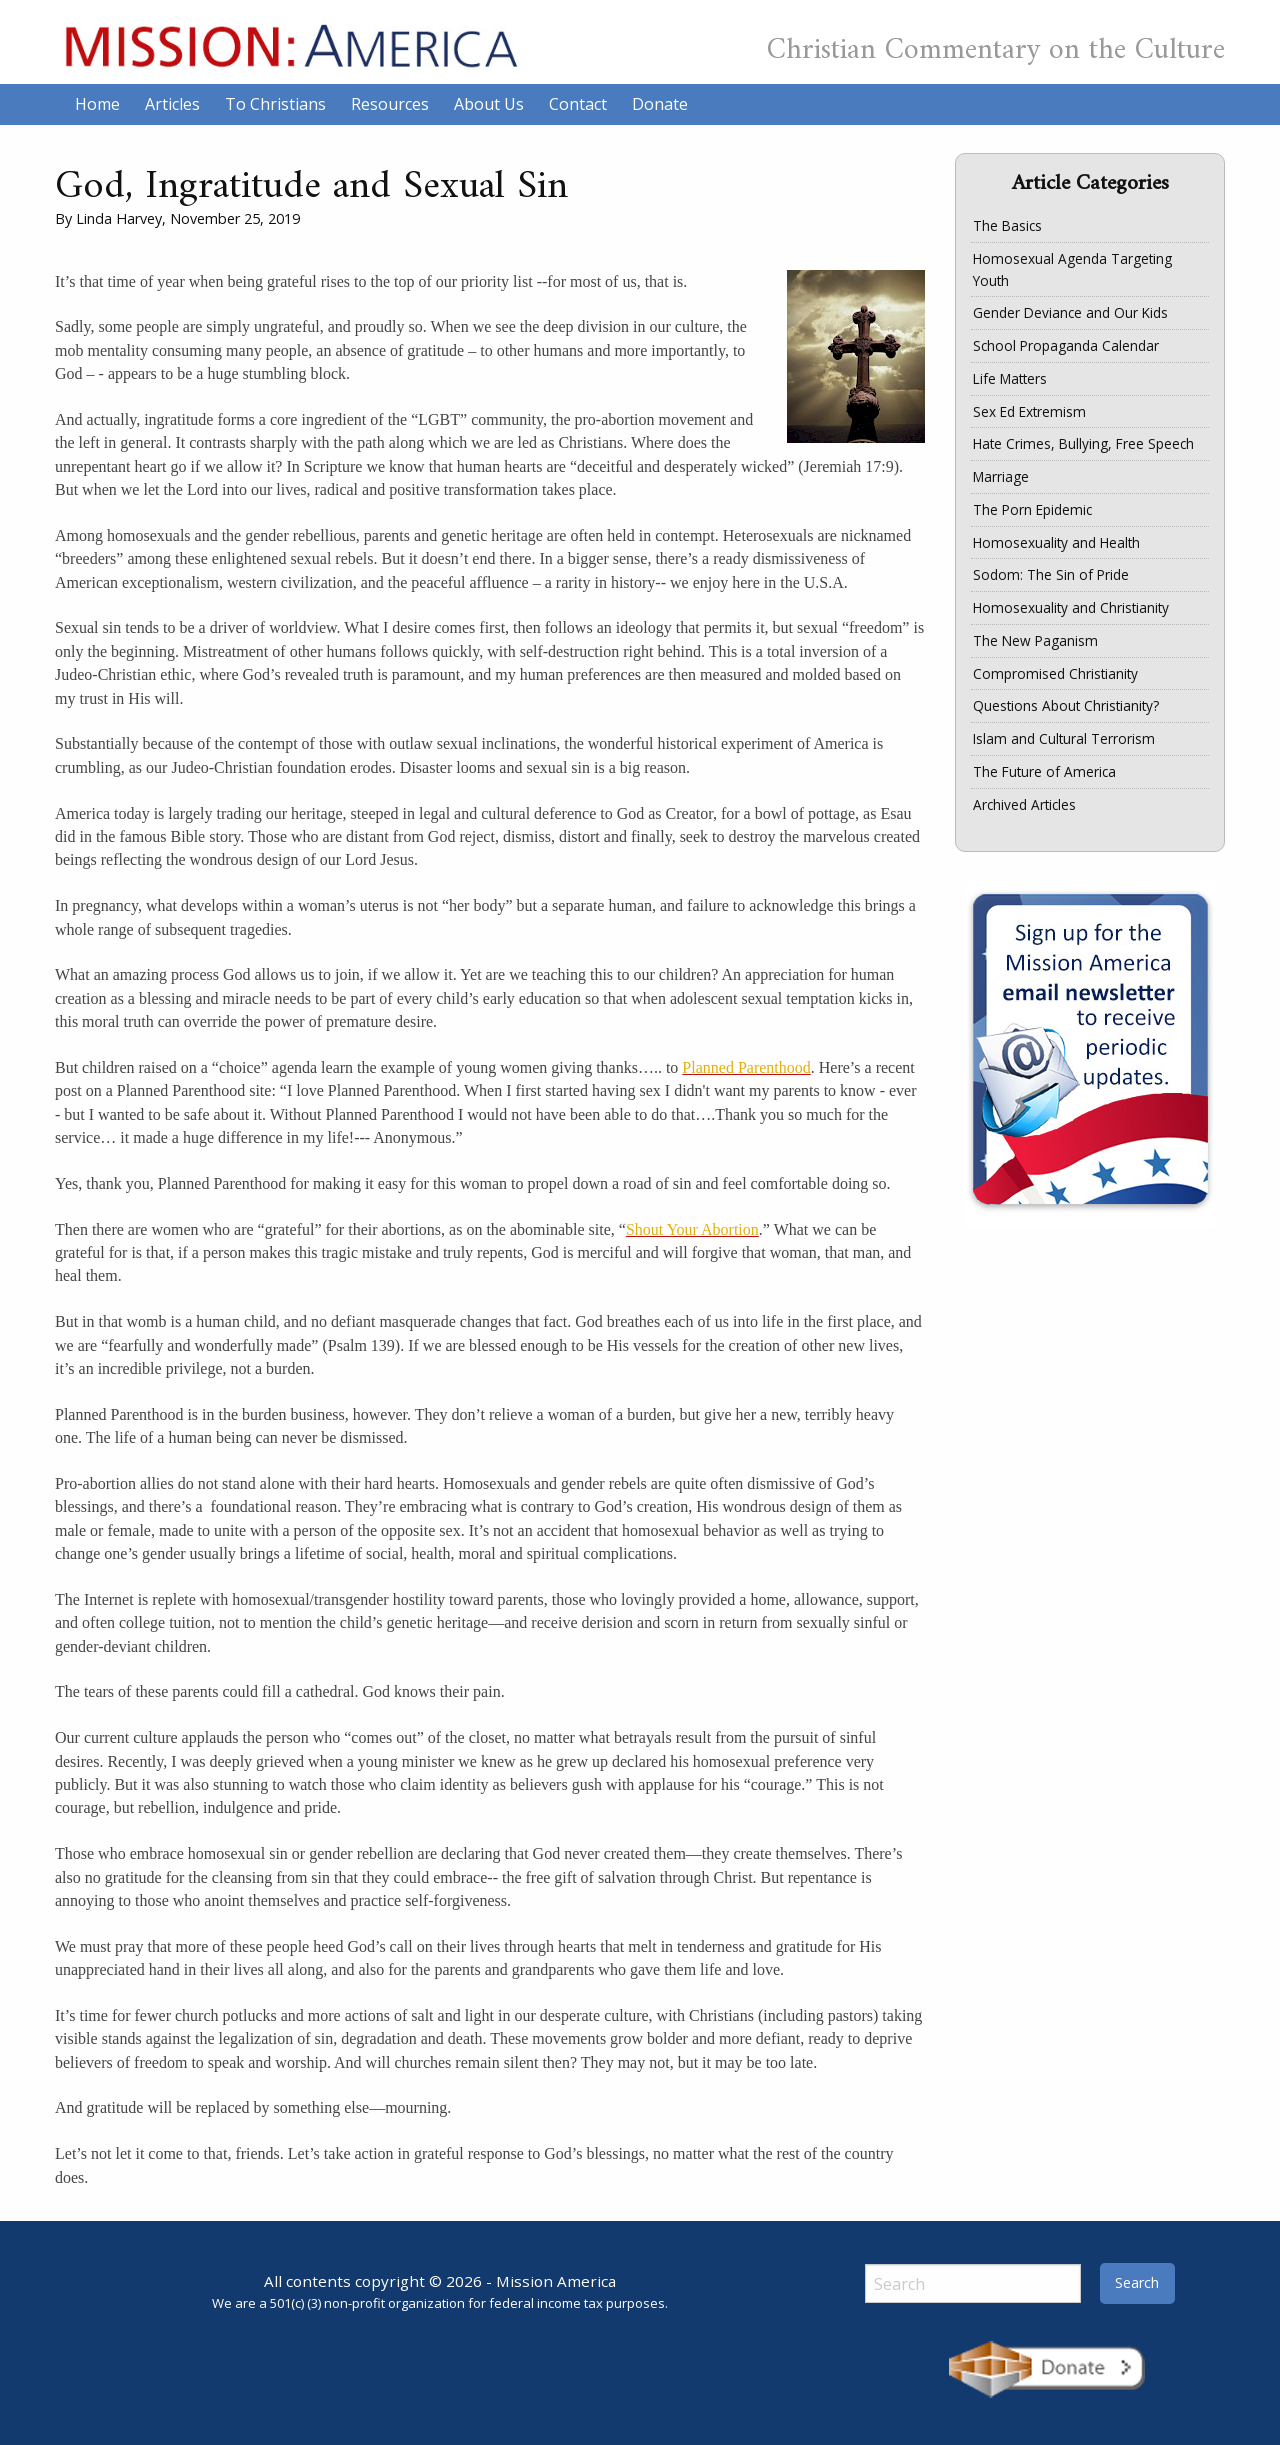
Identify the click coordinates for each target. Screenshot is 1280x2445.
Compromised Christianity (1055, 673)
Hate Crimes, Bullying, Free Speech (1083, 443)
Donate (660, 104)
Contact (578, 104)
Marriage (1001, 476)
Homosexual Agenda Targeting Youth (1072, 269)
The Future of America (1044, 771)
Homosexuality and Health (1056, 542)
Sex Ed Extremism (1029, 411)
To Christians (275, 104)
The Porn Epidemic (1032, 509)
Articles (172, 104)
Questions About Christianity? (1066, 705)
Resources (390, 104)
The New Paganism (1035, 640)
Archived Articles (1024, 804)
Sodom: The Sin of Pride (1051, 574)
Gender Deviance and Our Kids (1070, 312)
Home (97, 104)
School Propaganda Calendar (1066, 345)
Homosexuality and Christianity (1071, 607)
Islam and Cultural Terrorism (1064, 738)
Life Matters (1010, 378)
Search (1137, 2282)
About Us (489, 104)
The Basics (1007, 225)
